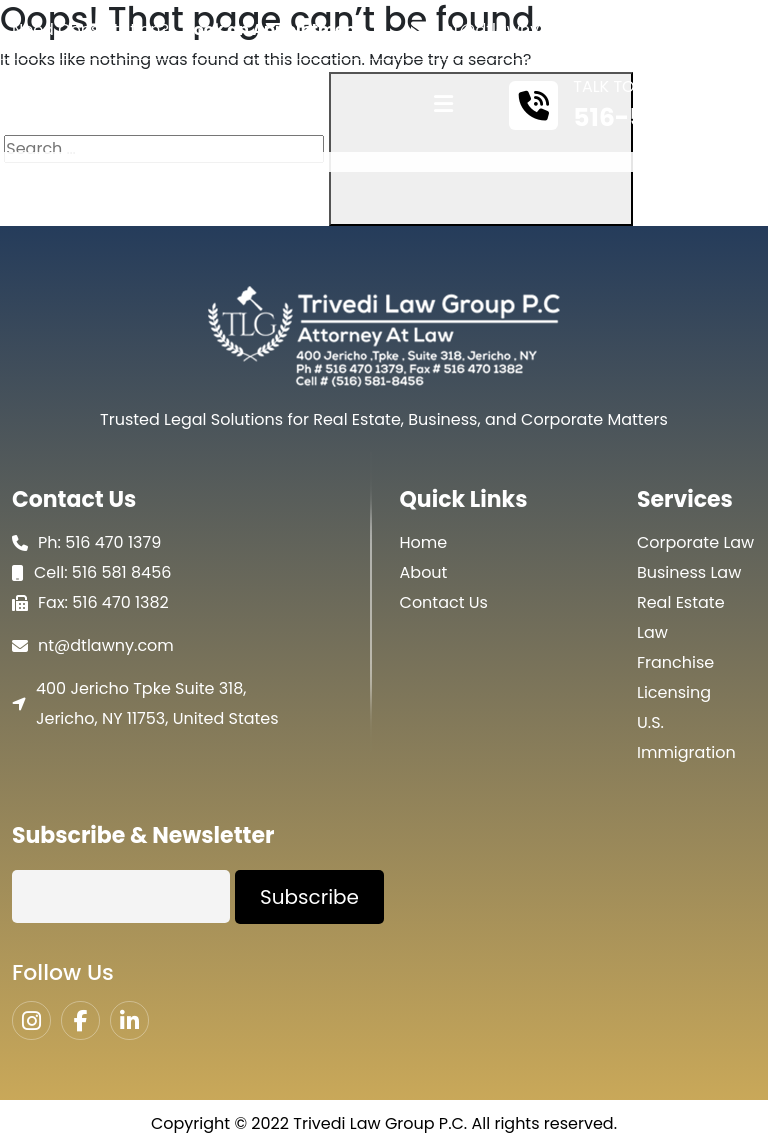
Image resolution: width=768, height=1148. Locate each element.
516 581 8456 (122, 572)
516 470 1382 (120, 602)
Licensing (674, 692)
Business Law (689, 572)
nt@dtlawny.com (511, 29)
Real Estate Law (681, 617)
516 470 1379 (113, 542)
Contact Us (444, 602)
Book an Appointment (272, 29)
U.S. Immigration (686, 737)
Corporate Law (695, 542)
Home (424, 542)
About (424, 572)
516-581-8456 (662, 117)
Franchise (675, 662)
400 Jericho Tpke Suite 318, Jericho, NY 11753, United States (157, 703)
